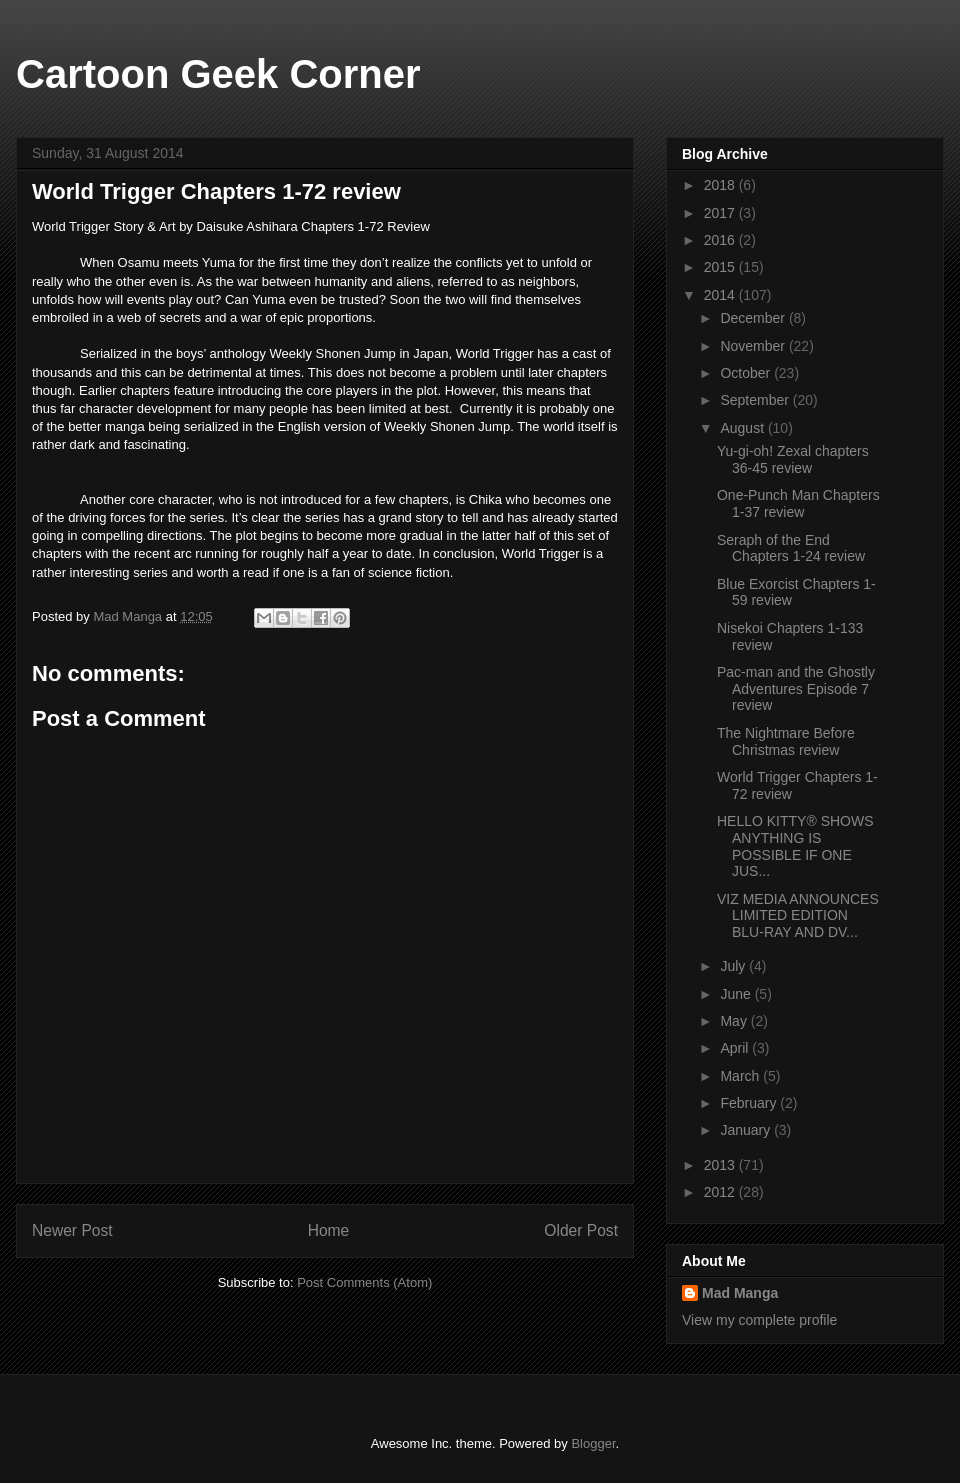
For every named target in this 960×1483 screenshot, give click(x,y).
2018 (721, 185)
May (735, 1021)
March (741, 1076)
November (754, 346)
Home (329, 1230)
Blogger (593, 1443)
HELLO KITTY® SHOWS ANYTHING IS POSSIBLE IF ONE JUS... (795, 846)
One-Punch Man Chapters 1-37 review (798, 503)
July (734, 966)
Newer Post (72, 1230)
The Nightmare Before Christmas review (786, 741)
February (750, 1103)
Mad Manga (740, 1293)
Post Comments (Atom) (364, 1282)
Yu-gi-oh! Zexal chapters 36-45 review (793, 459)
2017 (721, 213)
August (743, 428)
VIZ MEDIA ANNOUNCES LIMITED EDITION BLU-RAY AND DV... (798, 916)
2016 (721, 240)
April (736, 1048)
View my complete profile (759, 1320)
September (756, 400)
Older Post (581, 1230)
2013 (721, 1165)
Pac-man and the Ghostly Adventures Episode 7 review (796, 689)
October (747, 373)
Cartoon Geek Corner (218, 74)
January (747, 1130)
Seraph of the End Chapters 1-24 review (791, 548)
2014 (721, 295)
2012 (721, 1192)
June (737, 994)
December (754, 318)
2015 (721, 267)
